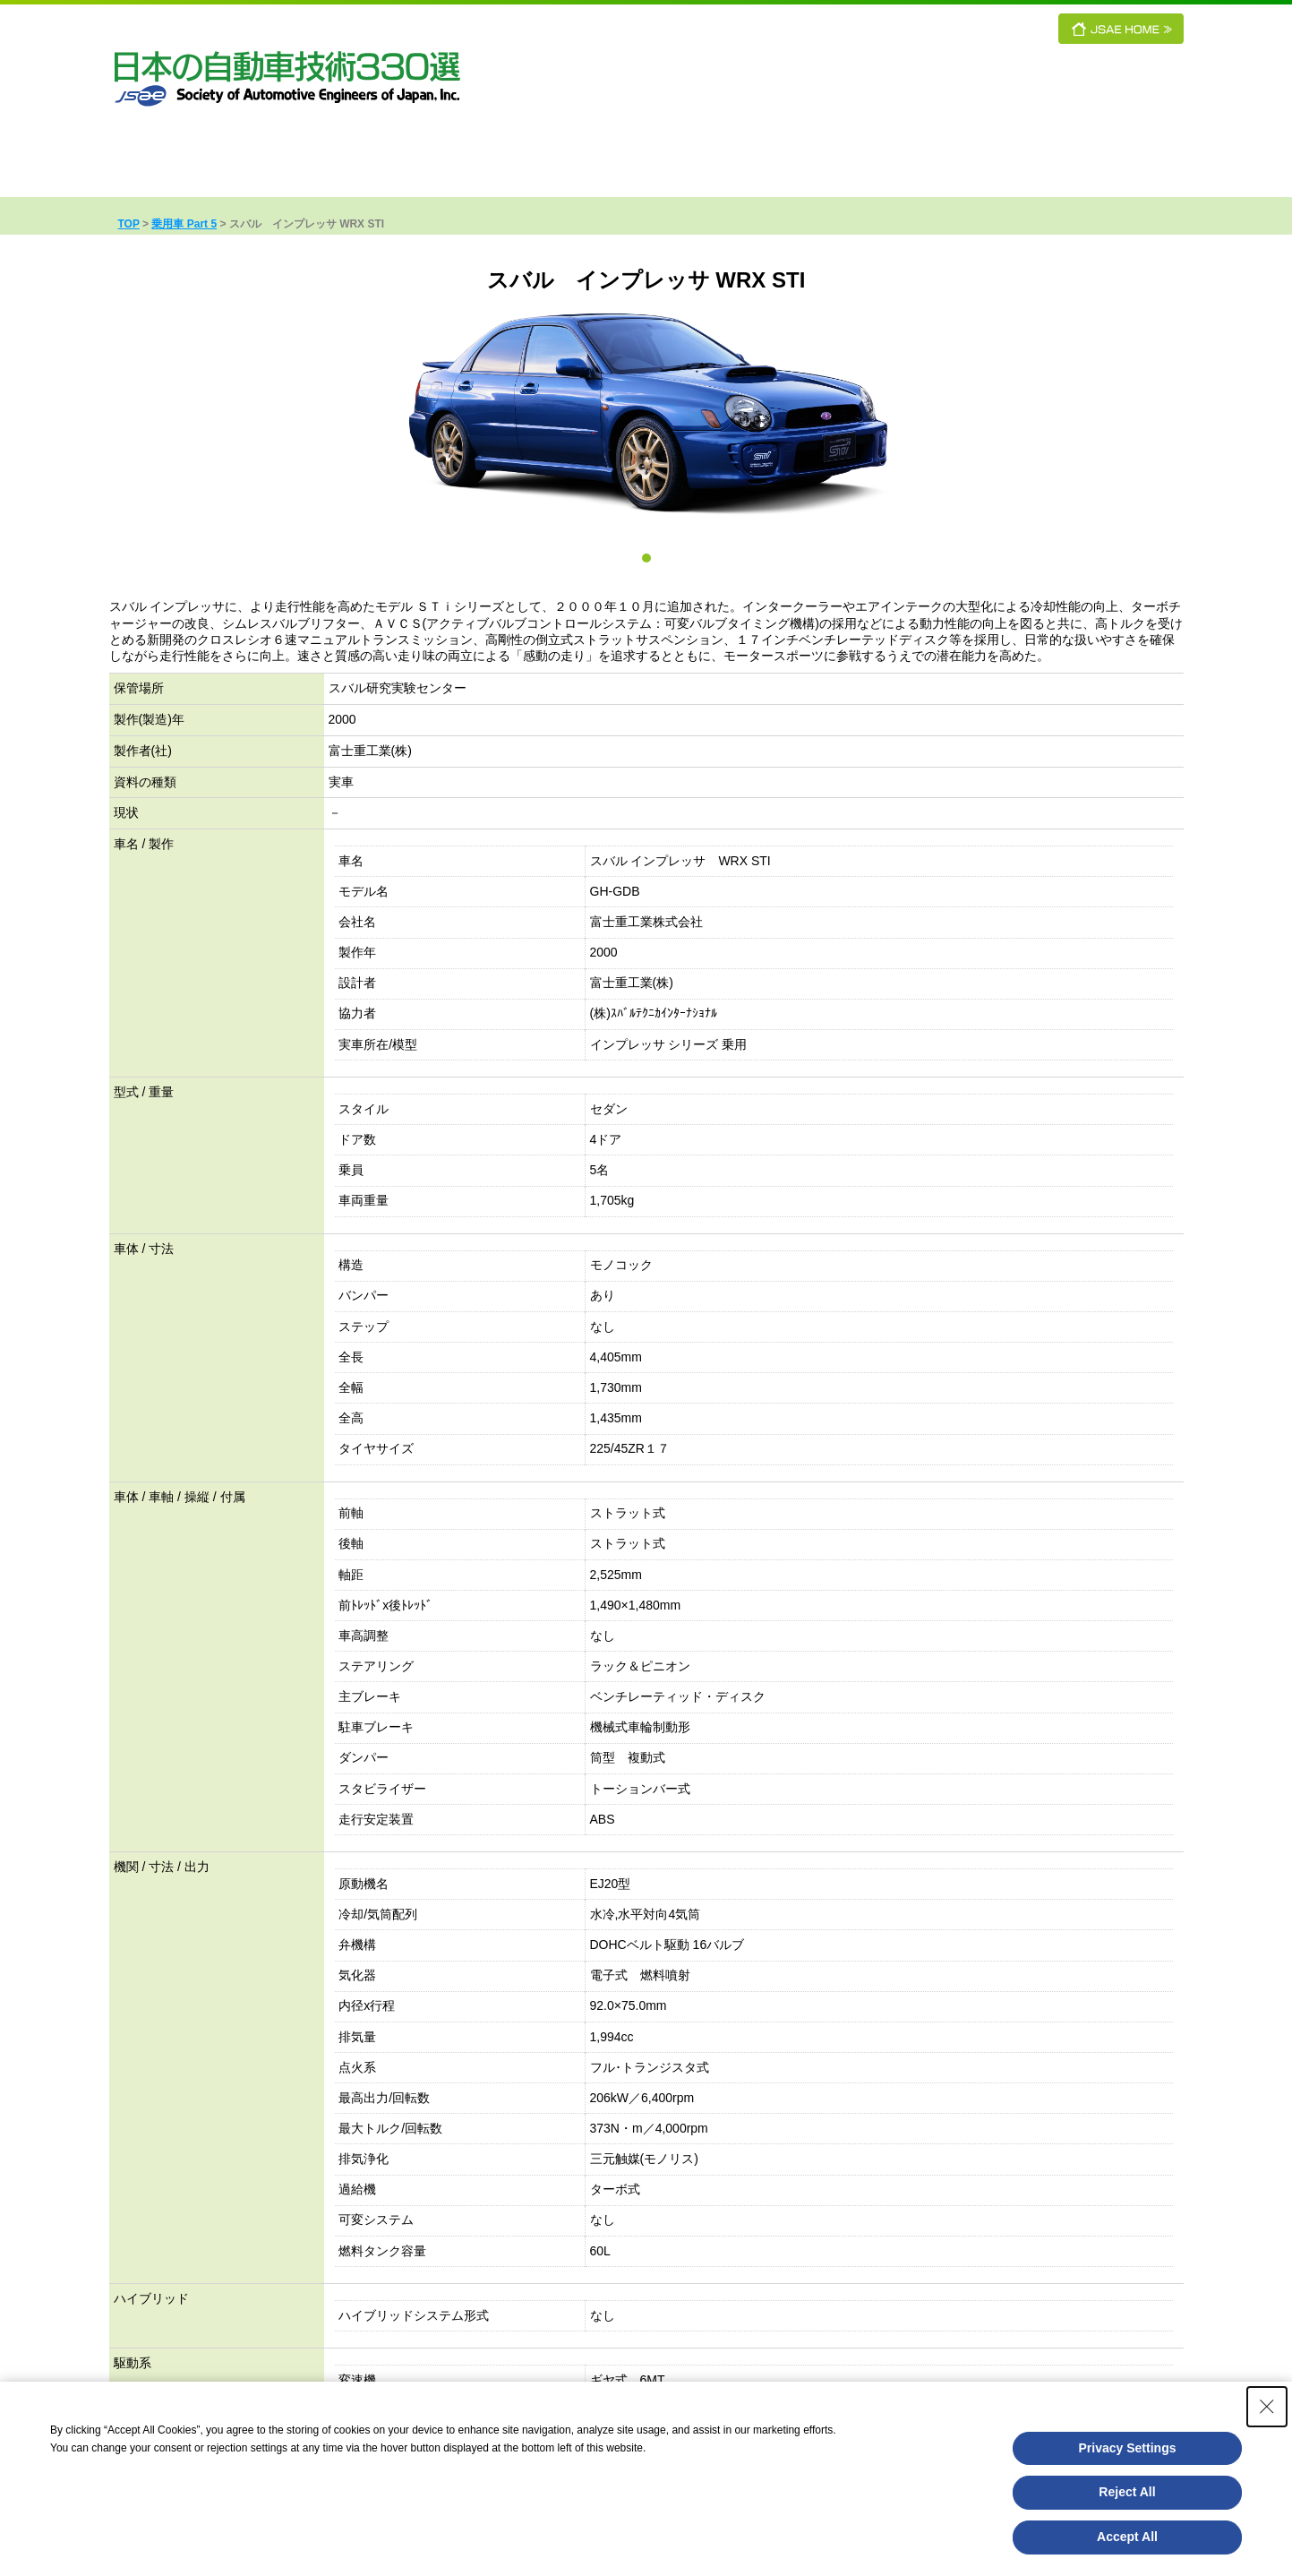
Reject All (1127, 2492)
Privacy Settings (1127, 2448)
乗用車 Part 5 (184, 224)
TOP (129, 224)
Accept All (1127, 2536)
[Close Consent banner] (1267, 2406)
